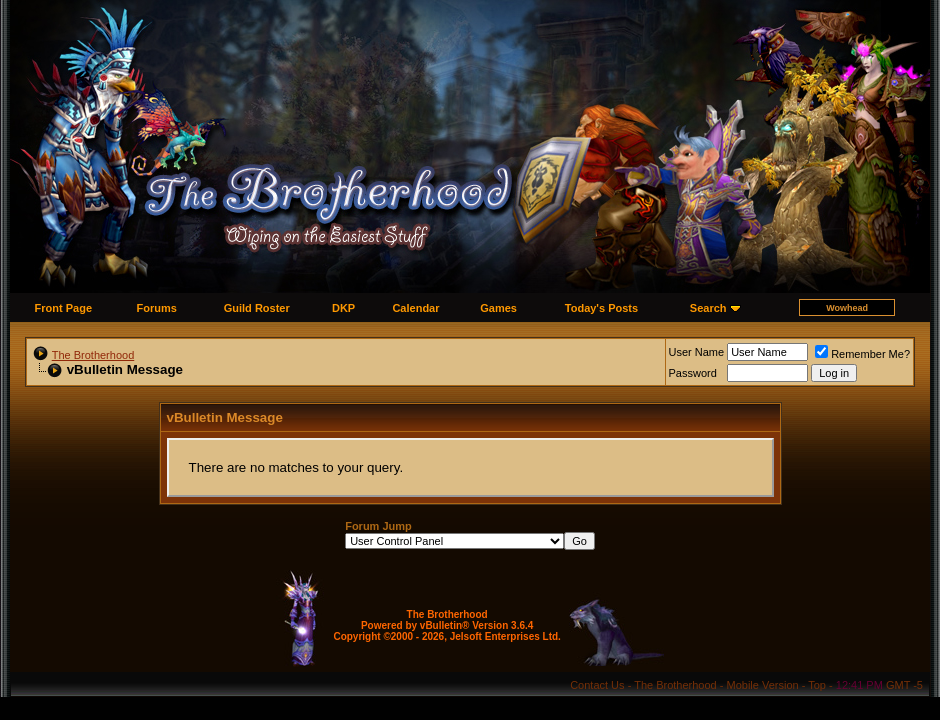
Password (693, 373)
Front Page (63, 308)
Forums (157, 308)
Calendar (415, 308)
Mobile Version (763, 685)
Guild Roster (257, 308)
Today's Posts (601, 308)
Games (498, 308)
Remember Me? (862, 354)
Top (817, 685)
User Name (697, 352)
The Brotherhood (93, 355)
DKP (343, 308)
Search (708, 308)
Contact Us (597, 685)
